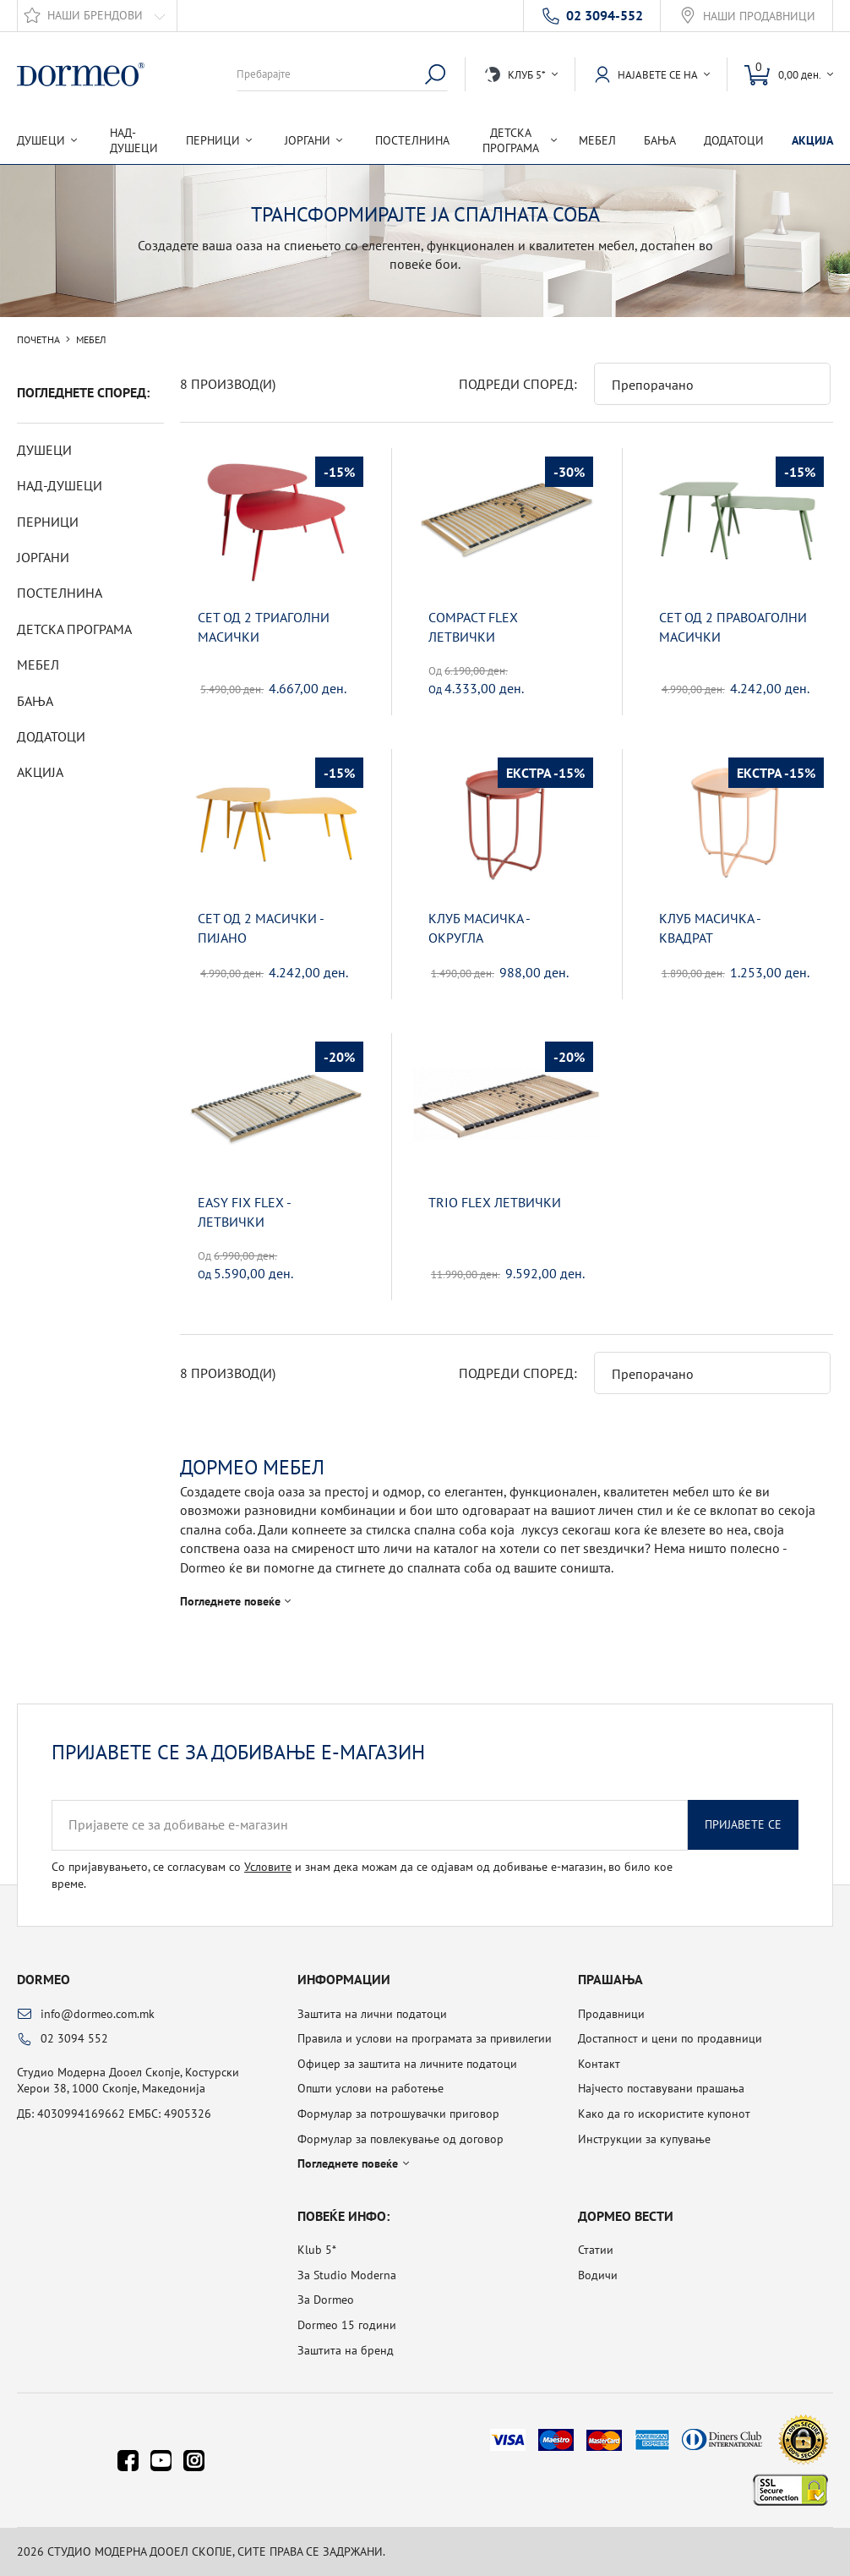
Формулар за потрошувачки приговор (398, 2113)
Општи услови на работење (370, 2088)
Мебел (597, 140)
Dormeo (43, 1979)
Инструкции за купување (644, 2139)
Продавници (611, 2013)
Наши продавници (759, 16)
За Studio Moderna (346, 2275)
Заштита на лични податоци (372, 2013)
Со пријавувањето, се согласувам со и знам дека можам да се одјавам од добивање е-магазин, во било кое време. (362, 1875)
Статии (595, 2249)
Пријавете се (743, 1824)
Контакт (599, 2063)
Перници (48, 521)
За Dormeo (325, 2299)
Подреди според (516, 383)
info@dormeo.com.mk (98, 2013)
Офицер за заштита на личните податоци (407, 2063)
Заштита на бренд (345, 2350)
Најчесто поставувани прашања (661, 2088)
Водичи (598, 2275)
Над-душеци (134, 140)
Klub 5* (316, 2249)
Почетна (38, 340)
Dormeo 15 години (346, 2325)
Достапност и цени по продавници (670, 2038)
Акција (812, 140)
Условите (268, 1866)
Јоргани (43, 557)
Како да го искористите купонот (664, 2113)
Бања (660, 140)
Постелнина (412, 140)
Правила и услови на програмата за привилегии (424, 2038)
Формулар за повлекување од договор (400, 2139)
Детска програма (74, 629)
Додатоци (734, 140)
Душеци (44, 449)
